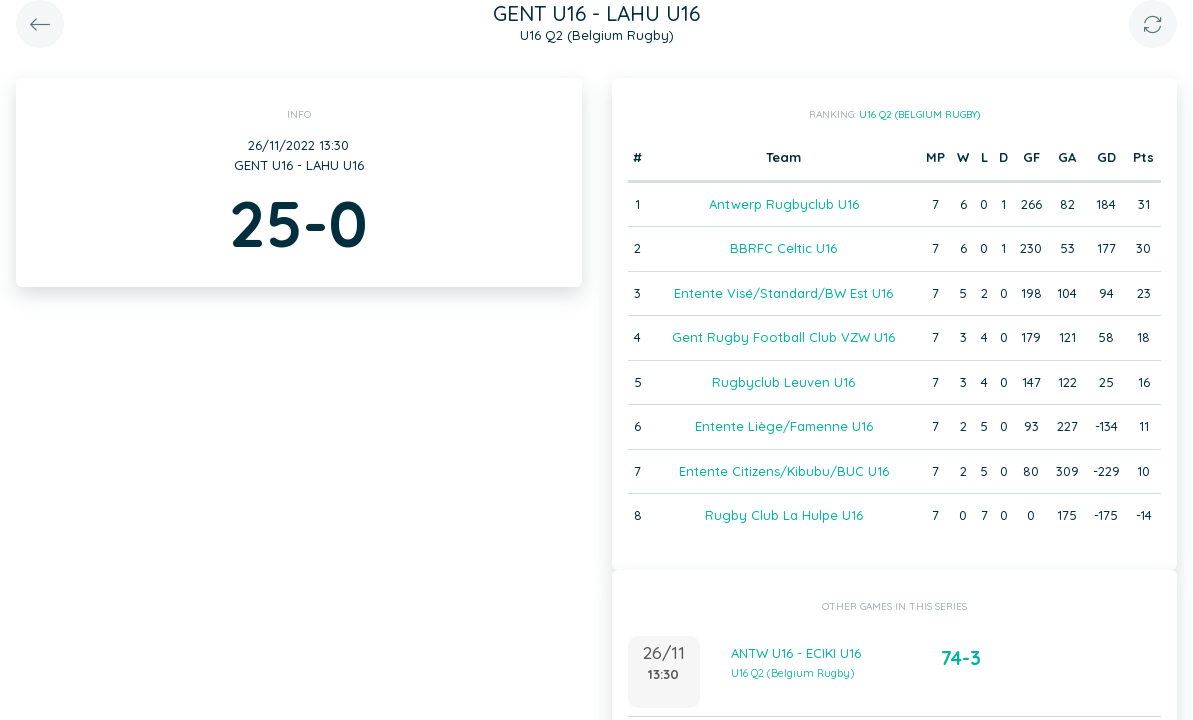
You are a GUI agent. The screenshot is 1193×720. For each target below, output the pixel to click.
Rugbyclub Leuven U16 (783, 382)
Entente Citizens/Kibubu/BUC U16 (784, 471)
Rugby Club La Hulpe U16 (784, 515)
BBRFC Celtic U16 (783, 248)
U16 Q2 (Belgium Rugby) (919, 114)
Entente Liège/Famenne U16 (784, 426)
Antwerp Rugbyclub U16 (784, 204)
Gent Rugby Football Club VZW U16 (783, 337)
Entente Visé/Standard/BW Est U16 (783, 293)
